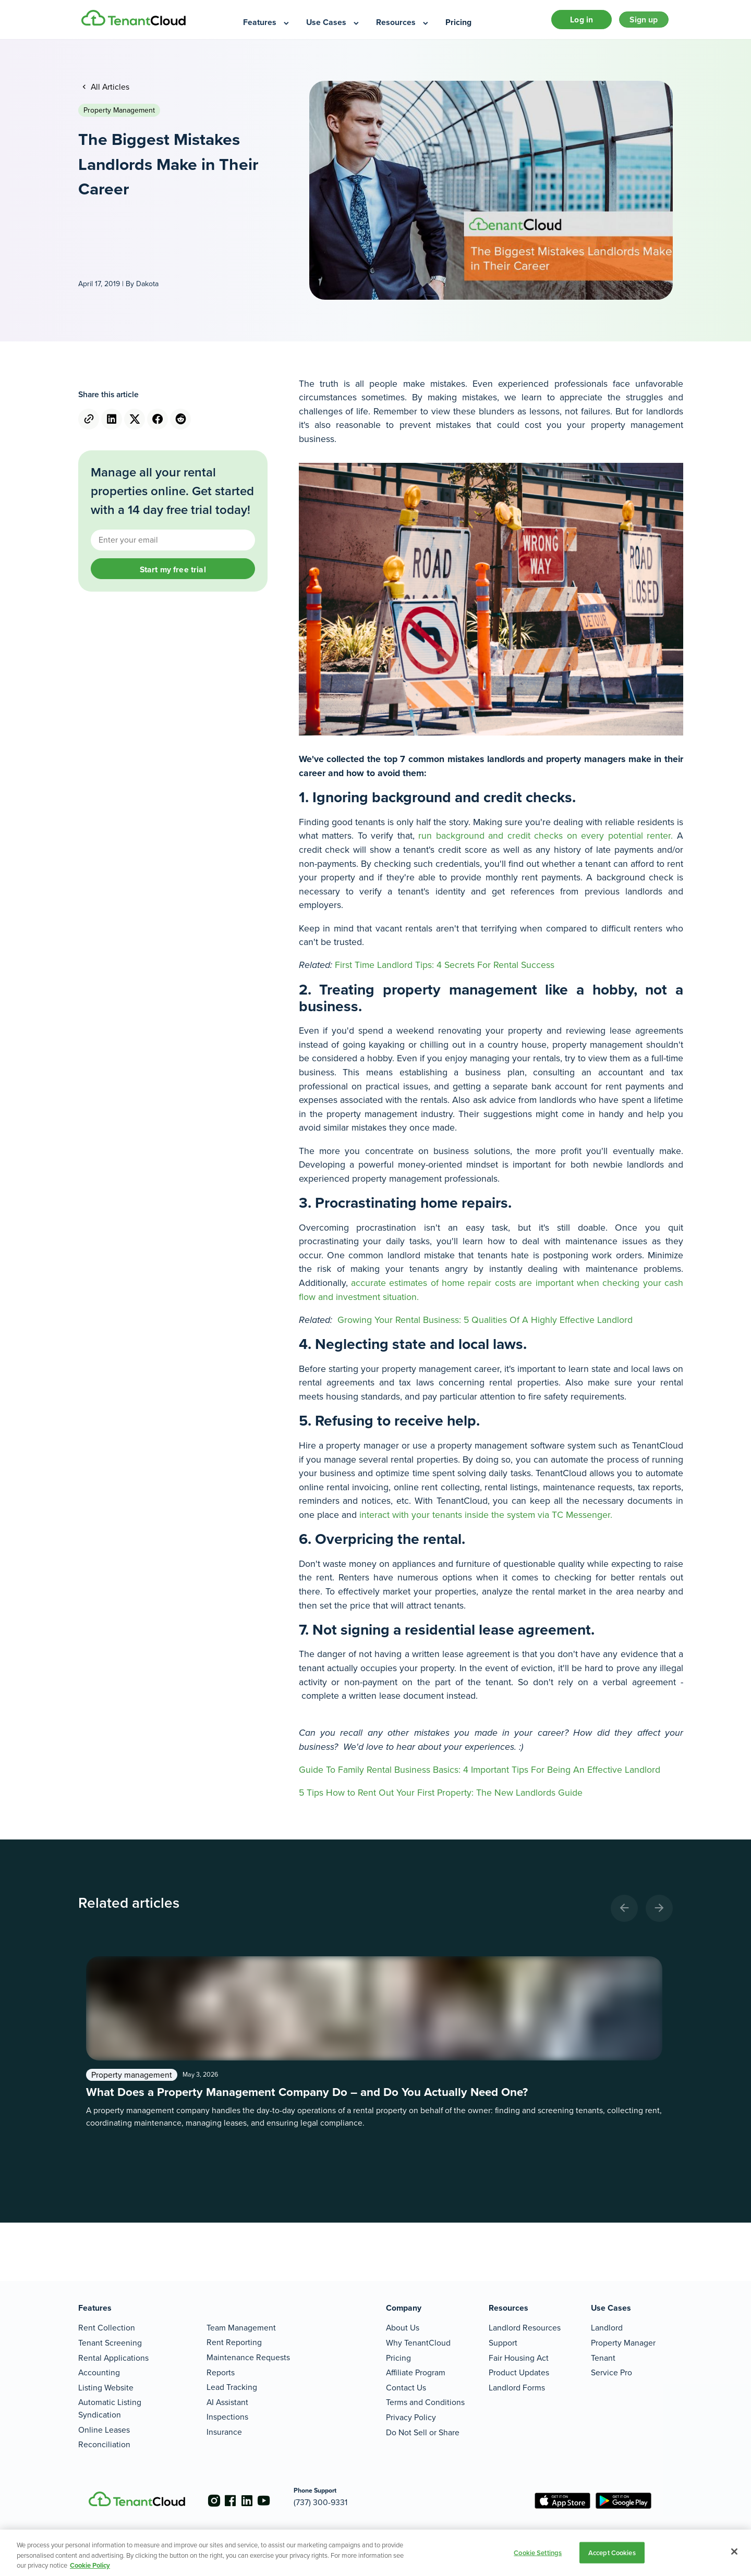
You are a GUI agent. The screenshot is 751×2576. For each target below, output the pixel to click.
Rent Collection (106, 2328)
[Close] (734, 2551)
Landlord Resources (525, 2328)
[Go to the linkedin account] (255, 2501)
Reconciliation (104, 2444)
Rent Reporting (234, 2342)
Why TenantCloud (418, 2343)
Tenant (603, 2358)
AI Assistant (227, 2402)
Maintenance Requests (248, 2357)
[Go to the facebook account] (235, 2501)
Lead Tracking (232, 2387)
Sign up (640, 23)
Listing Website (106, 2388)
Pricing (398, 2358)
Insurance (224, 2432)
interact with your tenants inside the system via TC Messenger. (484, 1521)
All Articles (109, 93)
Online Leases (104, 2430)
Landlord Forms (517, 2388)
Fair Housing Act (519, 2358)
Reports (221, 2372)
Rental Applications (113, 2358)
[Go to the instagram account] (214, 2501)
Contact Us (406, 2388)
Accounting (99, 2372)
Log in (569, 23)
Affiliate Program (415, 2372)
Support (503, 2343)
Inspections (227, 2417)
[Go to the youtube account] (276, 2501)
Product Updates (519, 2372)
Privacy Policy (411, 2417)
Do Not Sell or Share (422, 2432)
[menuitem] (266, 23)
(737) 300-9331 (337, 2502)
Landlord (607, 2328)
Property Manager (623, 2343)
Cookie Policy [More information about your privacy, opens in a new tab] (90, 2565)
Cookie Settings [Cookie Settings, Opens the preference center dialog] (538, 2552)
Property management (119, 116)
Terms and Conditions (425, 2403)
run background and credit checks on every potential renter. (545, 842)
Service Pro (611, 2372)
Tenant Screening (110, 2343)
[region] (375, 2553)
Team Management (241, 2328)
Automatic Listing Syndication (109, 2409)
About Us (402, 2328)
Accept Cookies (612, 2552)
